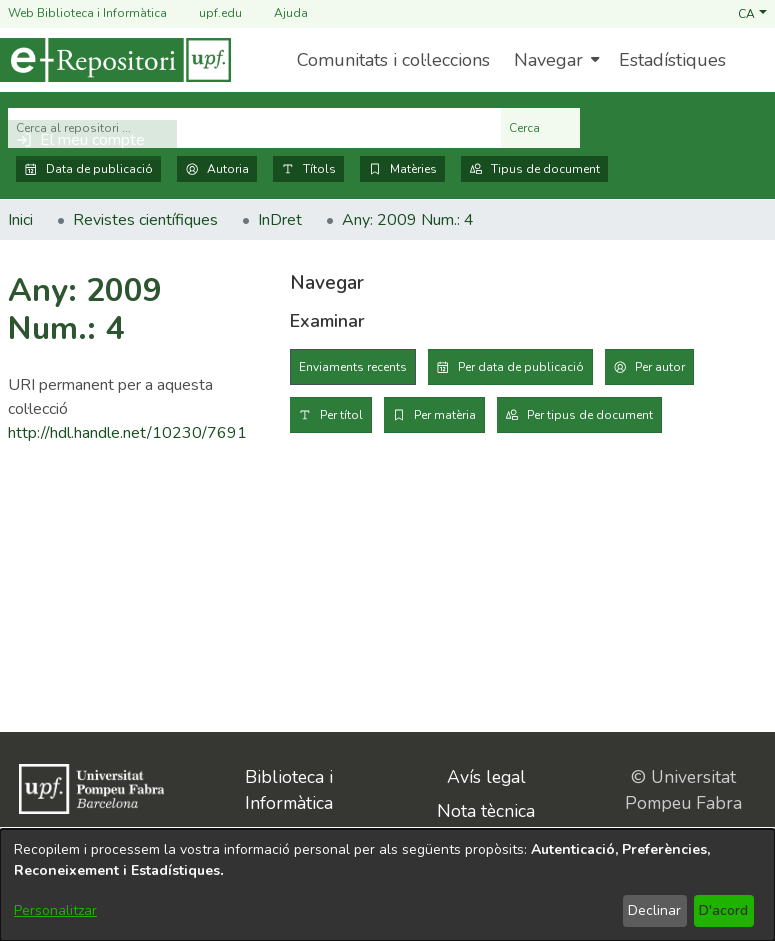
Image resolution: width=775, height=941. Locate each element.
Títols (308, 169)
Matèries (402, 169)
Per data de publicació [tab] (521, 367)
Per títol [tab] (341, 415)
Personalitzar (55, 910)
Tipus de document (534, 169)
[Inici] (115, 60)
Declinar (654, 910)
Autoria (217, 169)
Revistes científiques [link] (145, 220)
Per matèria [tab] (445, 415)
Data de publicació (88, 169)
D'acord (723, 910)
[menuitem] (554, 60)
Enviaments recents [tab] (353, 367)
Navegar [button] (548, 60)
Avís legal (486, 777)
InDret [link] (280, 220)
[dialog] (387, 885)
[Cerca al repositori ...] (254, 128)
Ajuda (279, 13)
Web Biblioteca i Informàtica (87, 13)
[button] (752, 13)
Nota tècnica (486, 811)
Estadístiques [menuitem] (672, 60)
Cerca (540, 128)
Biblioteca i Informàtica (289, 790)
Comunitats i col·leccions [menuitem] (393, 60)
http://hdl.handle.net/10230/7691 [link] (127, 433)
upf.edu (208, 13)
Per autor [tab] (660, 367)
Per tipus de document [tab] (590, 415)
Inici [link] (20, 220)
